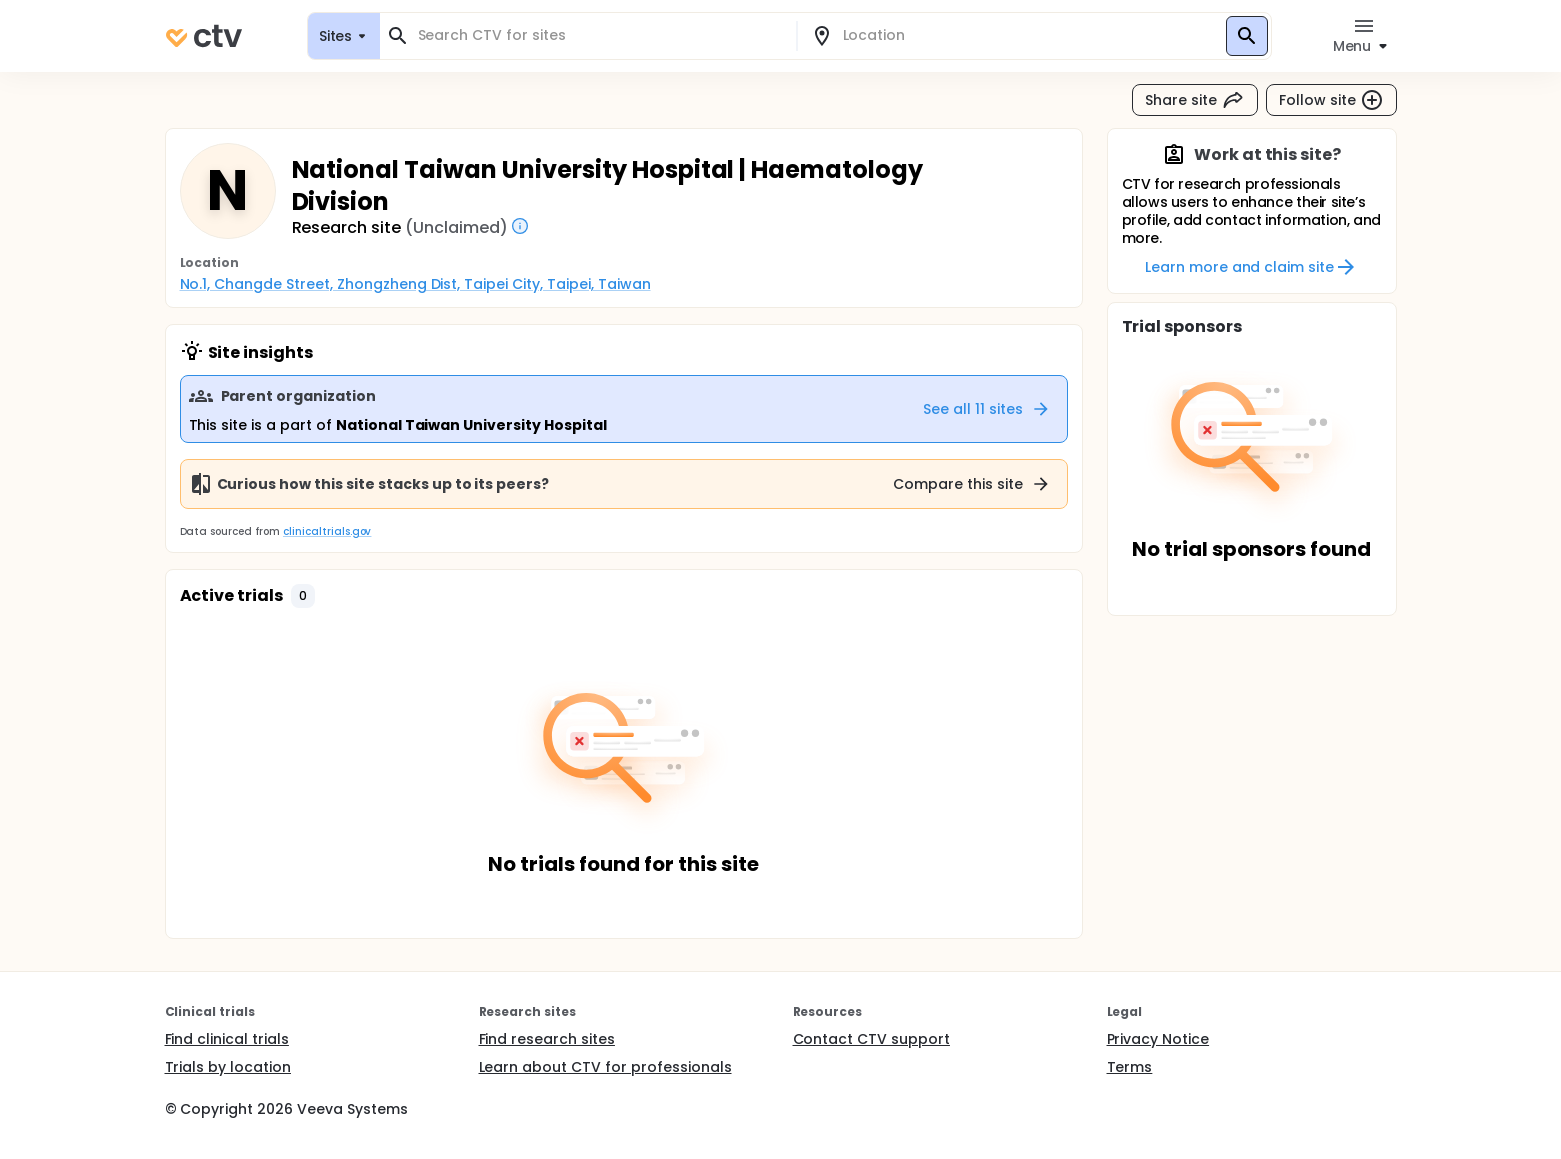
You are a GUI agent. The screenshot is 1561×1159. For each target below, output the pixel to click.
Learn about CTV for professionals (605, 1067)
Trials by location (228, 1067)
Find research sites (547, 1039)
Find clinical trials (227, 1039)
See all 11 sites (987, 409)
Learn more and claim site (1251, 267)
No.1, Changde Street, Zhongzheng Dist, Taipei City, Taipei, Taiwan (415, 284)
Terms (1130, 1067)
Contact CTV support (871, 1039)
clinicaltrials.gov (327, 531)
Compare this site (972, 484)
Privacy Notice (1158, 1039)
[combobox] (600, 35)
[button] (303, 596)
